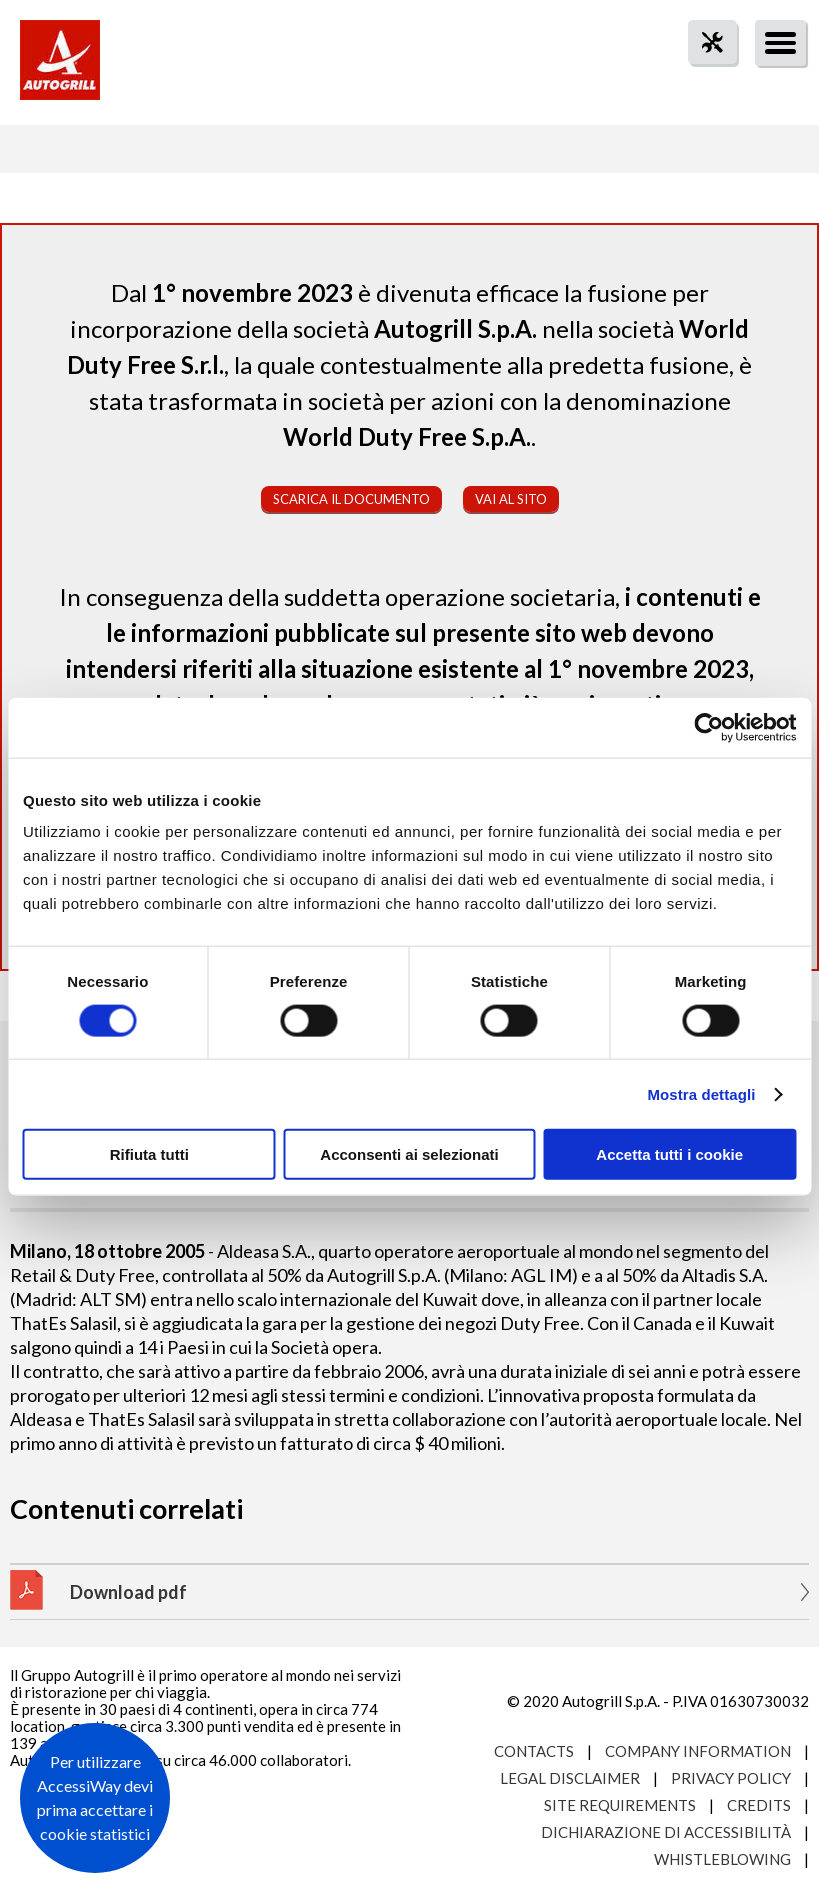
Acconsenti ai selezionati (409, 1154)
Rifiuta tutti (149, 1154)
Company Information (698, 1751)
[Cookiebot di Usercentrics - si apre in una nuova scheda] (708, 727)
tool (702, 78)
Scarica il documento (351, 499)
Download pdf (128, 1592)
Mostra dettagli (701, 1093)
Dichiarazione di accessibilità (666, 1832)
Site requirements (620, 1805)
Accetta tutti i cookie (669, 1154)
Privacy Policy (731, 1778)
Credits (759, 1805)
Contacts (534, 1751)
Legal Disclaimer (570, 1778)
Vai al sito (511, 499)
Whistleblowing (722, 1859)
